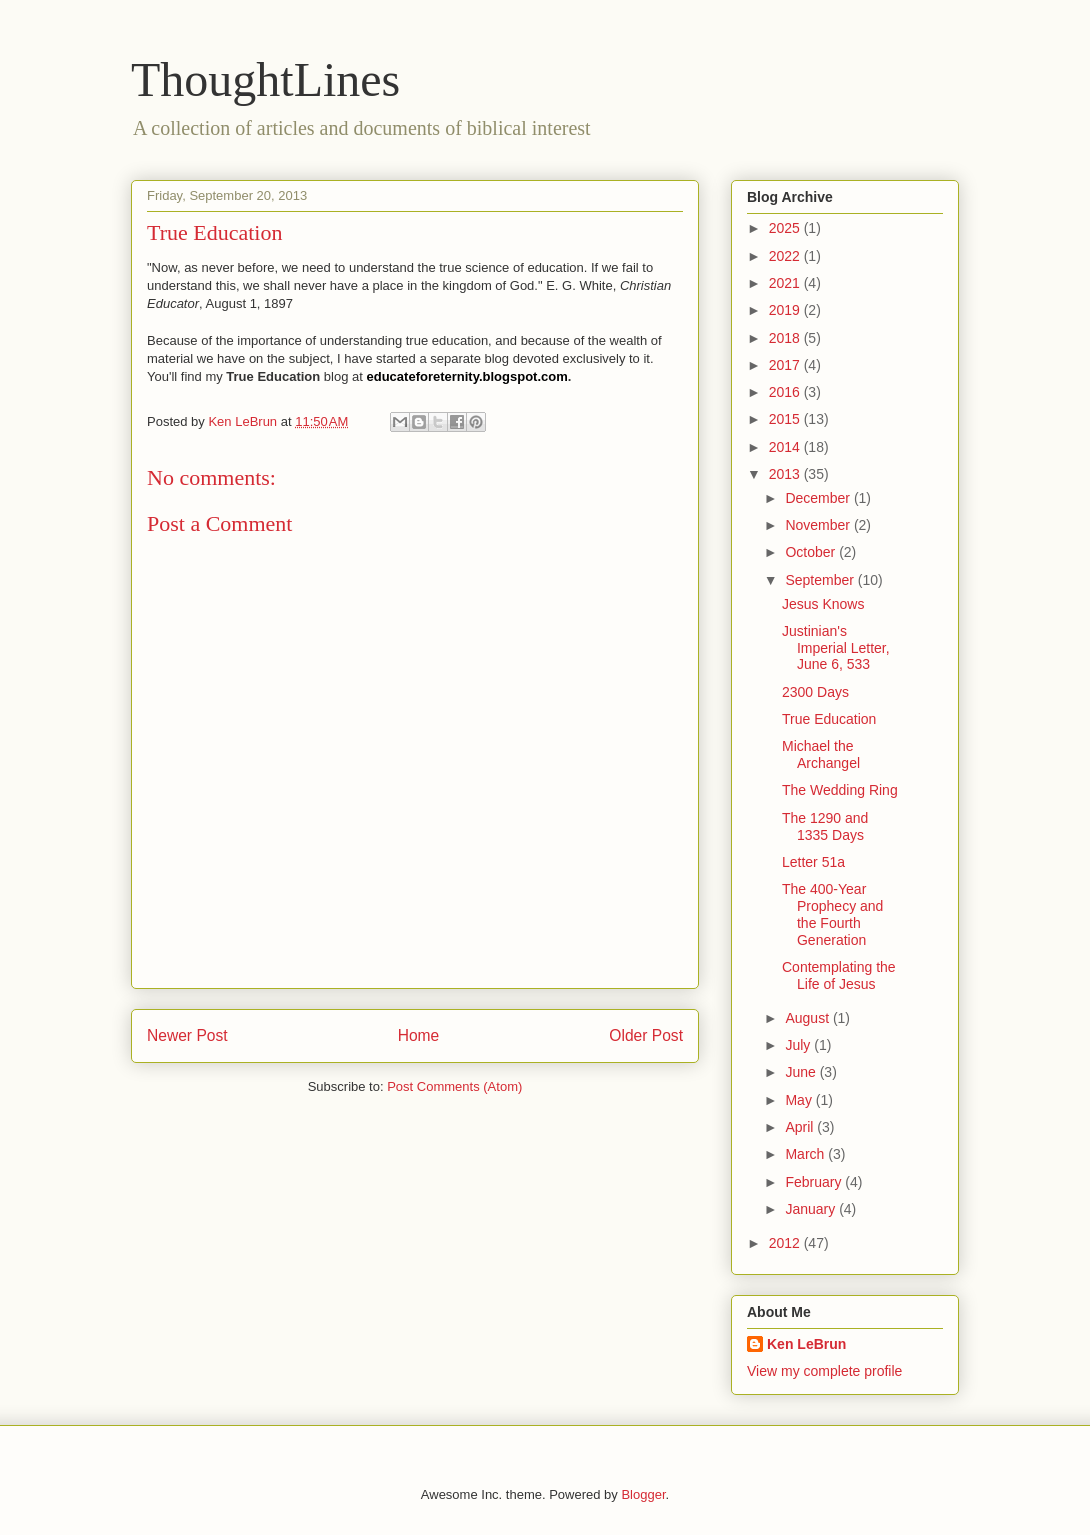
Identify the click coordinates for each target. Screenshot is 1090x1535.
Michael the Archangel (821, 754)
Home (419, 1035)
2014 (786, 447)
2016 (786, 392)
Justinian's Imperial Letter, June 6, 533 (836, 648)
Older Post (646, 1035)
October (812, 552)
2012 (786, 1243)
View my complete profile (824, 1371)
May (800, 1100)
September (821, 580)
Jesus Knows (823, 604)
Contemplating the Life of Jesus (839, 975)
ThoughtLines (265, 79)
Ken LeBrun (806, 1344)
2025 (786, 228)
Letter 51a (813, 862)
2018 (786, 338)
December (819, 498)
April (801, 1127)
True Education (829, 719)
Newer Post (187, 1035)
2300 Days (815, 692)
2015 (786, 419)
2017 (786, 365)
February (815, 1182)
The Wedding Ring (840, 790)
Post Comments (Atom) (454, 1086)
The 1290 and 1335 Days (825, 826)
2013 (786, 474)
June (802, 1072)
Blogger (643, 1494)
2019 (786, 310)
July (799, 1045)
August (808, 1018)
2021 (786, 283)
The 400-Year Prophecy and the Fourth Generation (832, 914)
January (812, 1209)
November (819, 525)
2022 (786, 256)
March (806, 1154)
